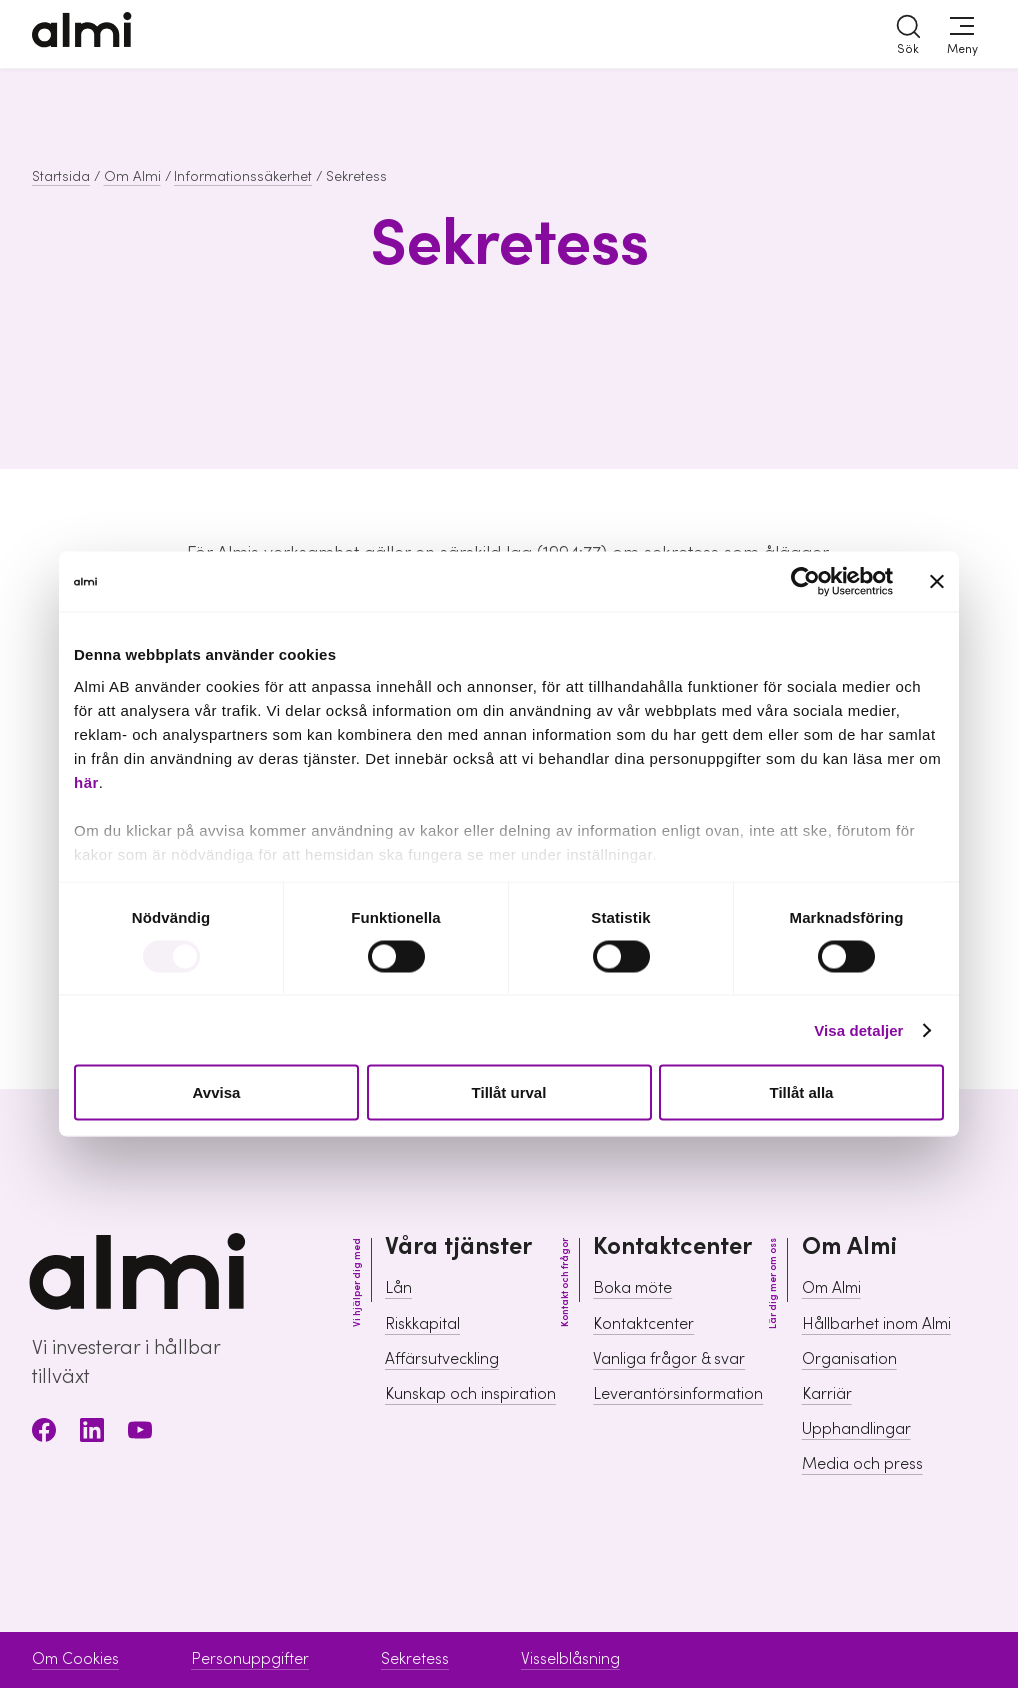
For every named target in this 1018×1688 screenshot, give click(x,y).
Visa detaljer (858, 1029)
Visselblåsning (570, 1659)
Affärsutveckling (442, 1359)
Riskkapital (422, 1324)
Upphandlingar (856, 1429)
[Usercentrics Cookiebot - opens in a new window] (805, 582)
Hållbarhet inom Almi (876, 1324)
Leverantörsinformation (678, 1394)
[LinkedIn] (92, 1433)
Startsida (61, 177)
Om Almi (132, 177)
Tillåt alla (802, 1092)
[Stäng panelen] (937, 582)
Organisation (849, 1359)
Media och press (862, 1464)
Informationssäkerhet (243, 177)
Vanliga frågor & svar (669, 1359)
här (86, 781)
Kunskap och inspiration (470, 1394)
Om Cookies (75, 1659)
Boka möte (632, 1288)
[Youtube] (140, 1433)
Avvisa (217, 1092)
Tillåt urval (509, 1092)
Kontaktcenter (643, 1324)
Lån (398, 1288)
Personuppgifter (250, 1659)
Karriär (827, 1394)
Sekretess (415, 1659)
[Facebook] (44, 1433)
